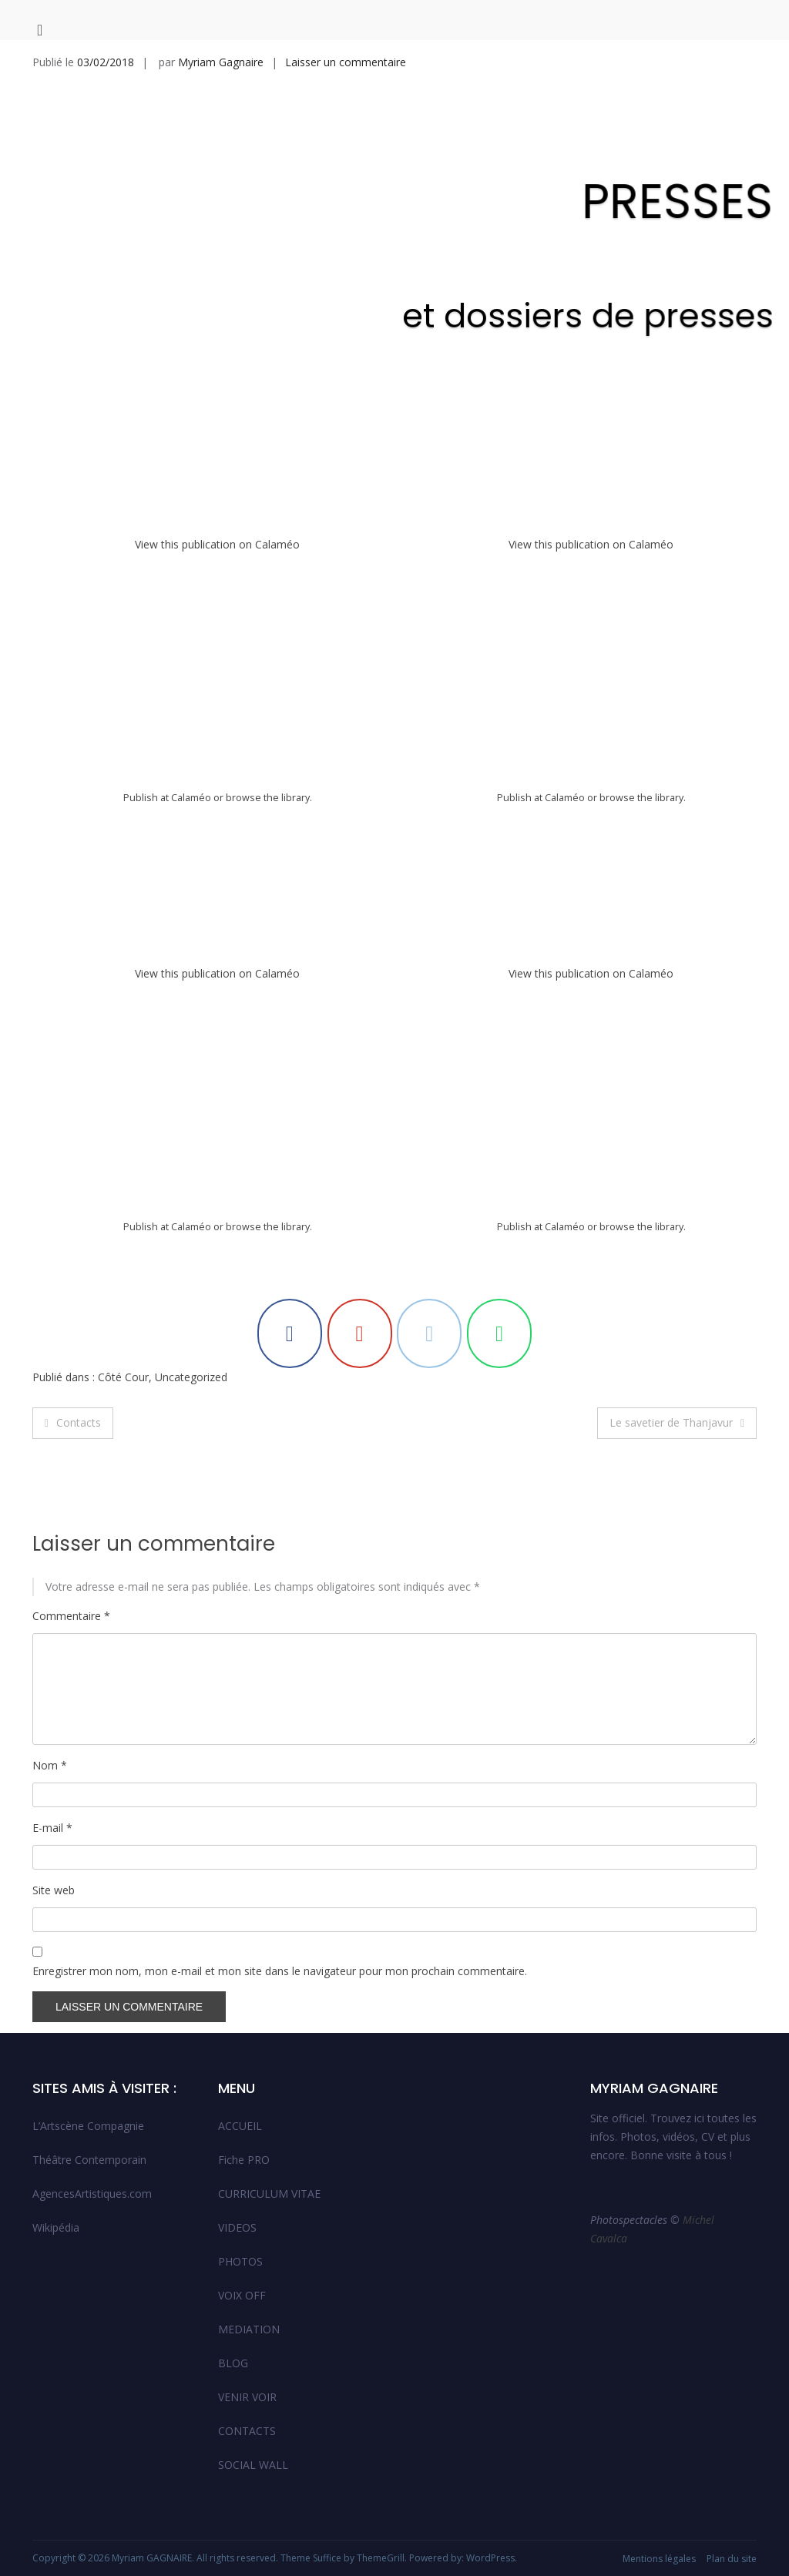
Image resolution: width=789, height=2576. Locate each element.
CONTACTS (247, 2430)
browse (243, 797)
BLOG (233, 2363)
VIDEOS (237, 2227)
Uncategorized (191, 1377)
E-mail (52, 1827)
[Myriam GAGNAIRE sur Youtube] (359, 1333)
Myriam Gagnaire (221, 62)
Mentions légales (659, 2558)
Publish (140, 797)
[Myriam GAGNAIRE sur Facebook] (289, 1333)
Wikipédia (55, 2227)
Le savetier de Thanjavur (671, 1422)
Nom (49, 1765)
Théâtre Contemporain (89, 2159)
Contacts (78, 1422)
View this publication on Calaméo (217, 544)
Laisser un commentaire (345, 62)
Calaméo (191, 797)
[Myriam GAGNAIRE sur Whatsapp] (499, 1333)
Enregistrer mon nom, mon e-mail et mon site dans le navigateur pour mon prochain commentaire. (279, 1971)
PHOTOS (240, 2261)
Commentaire (71, 1615)
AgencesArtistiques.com (92, 2193)
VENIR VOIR (247, 2397)
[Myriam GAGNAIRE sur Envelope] (429, 1333)
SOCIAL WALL (253, 2464)
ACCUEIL (240, 2125)
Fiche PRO (244, 2159)
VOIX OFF (242, 2295)
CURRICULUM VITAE (269, 2193)
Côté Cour (123, 1377)
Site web (53, 1890)
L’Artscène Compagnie (88, 2125)
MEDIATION (249, 2329)
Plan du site (732, 2558)
